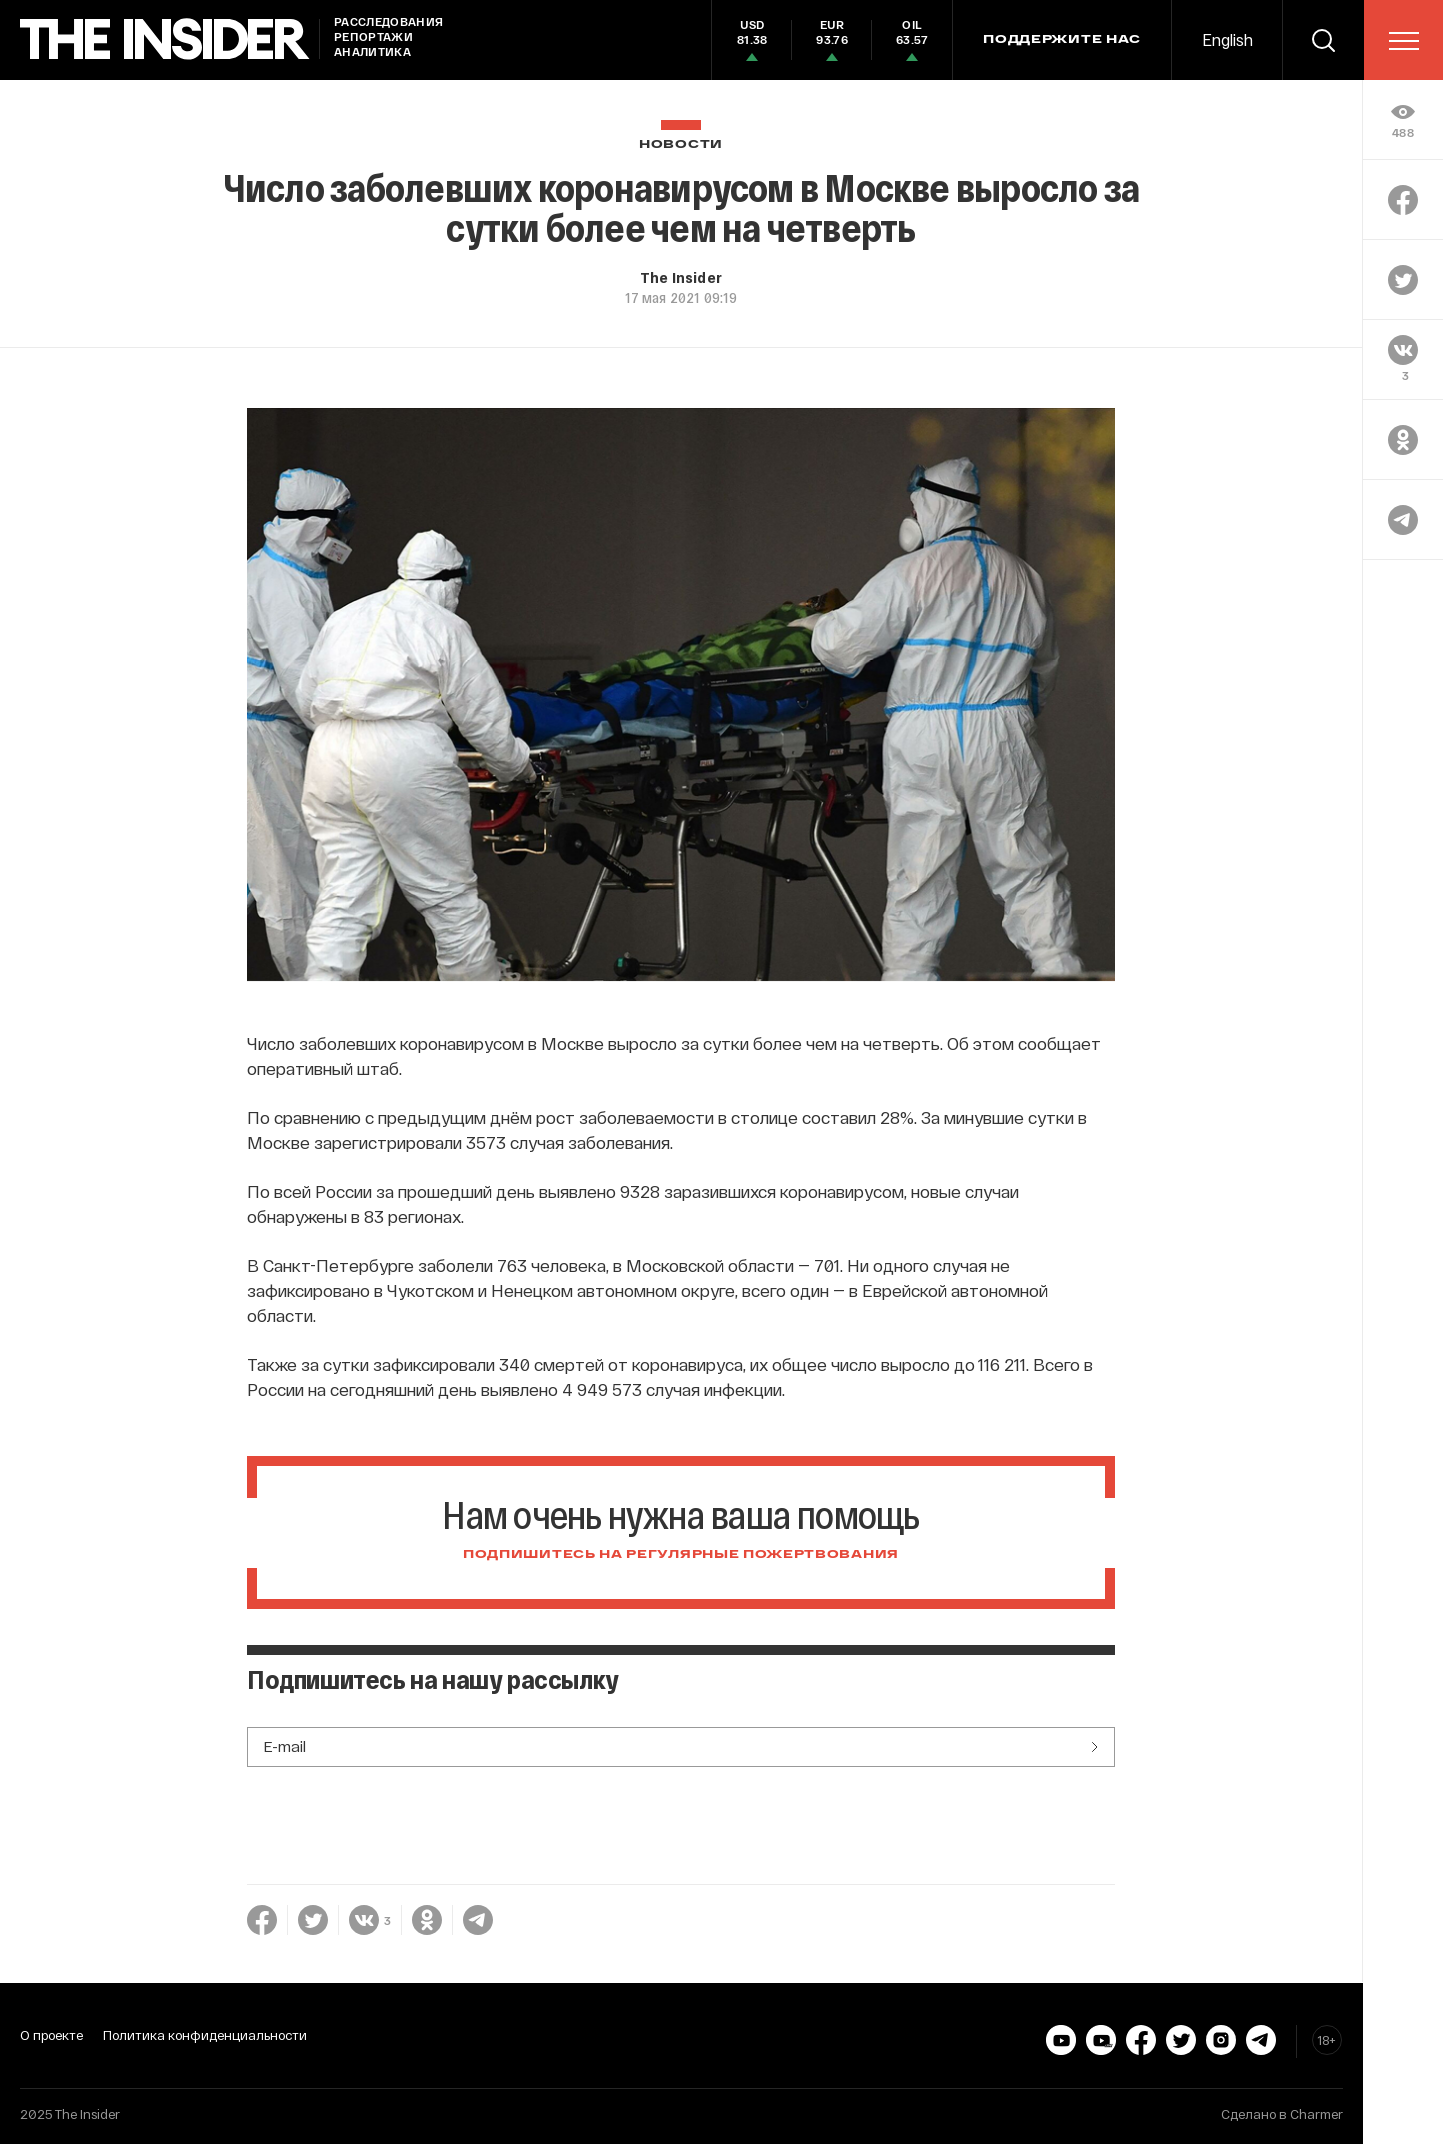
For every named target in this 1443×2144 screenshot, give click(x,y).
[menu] (1404, 41)
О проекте (51, 2035)
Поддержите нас (1062, 40)
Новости (681, 144)
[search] (1323, 40)
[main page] (165, 39)
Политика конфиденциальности (205, 2035)
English (1227, 39)
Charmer (1316, 2114)
